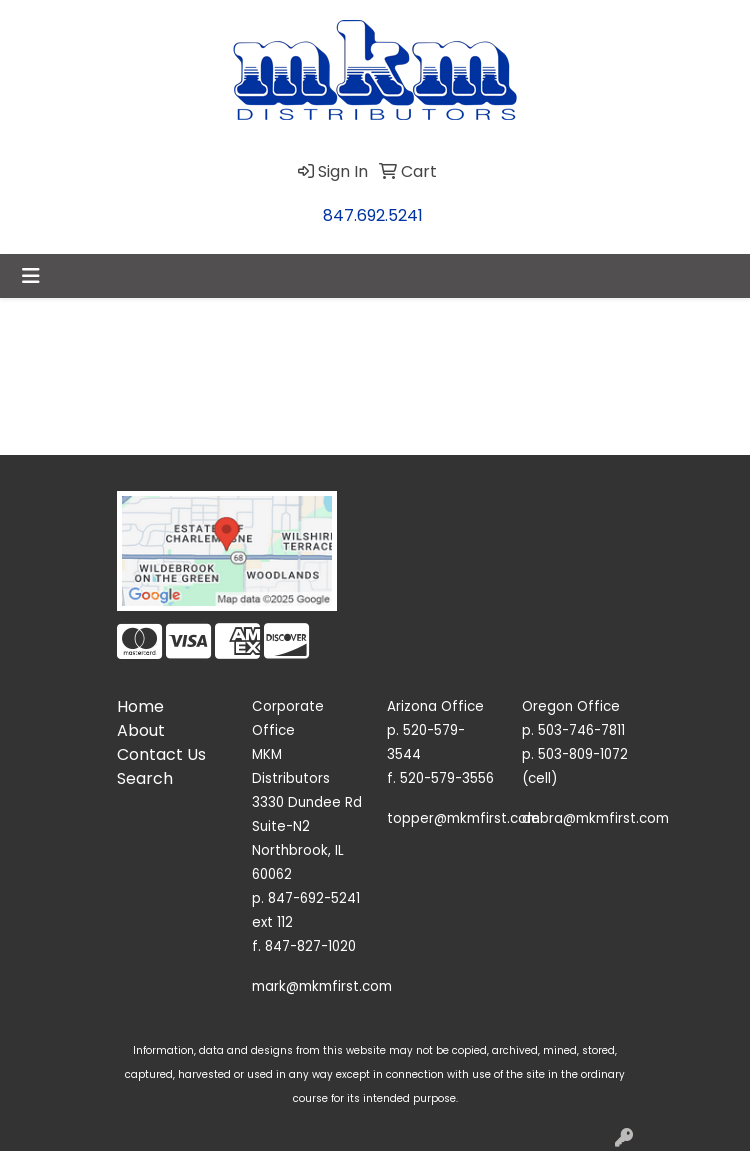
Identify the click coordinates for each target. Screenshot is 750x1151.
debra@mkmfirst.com (595, 818)
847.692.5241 (373, 215)
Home (140, 706)
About (141, 730)
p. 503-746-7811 (573, 730)
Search (145, 778)
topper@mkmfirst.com (463, 818)
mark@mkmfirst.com (322, 986)
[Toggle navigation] (31, 276)
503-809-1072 (583, 754)
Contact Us (161, 754)
